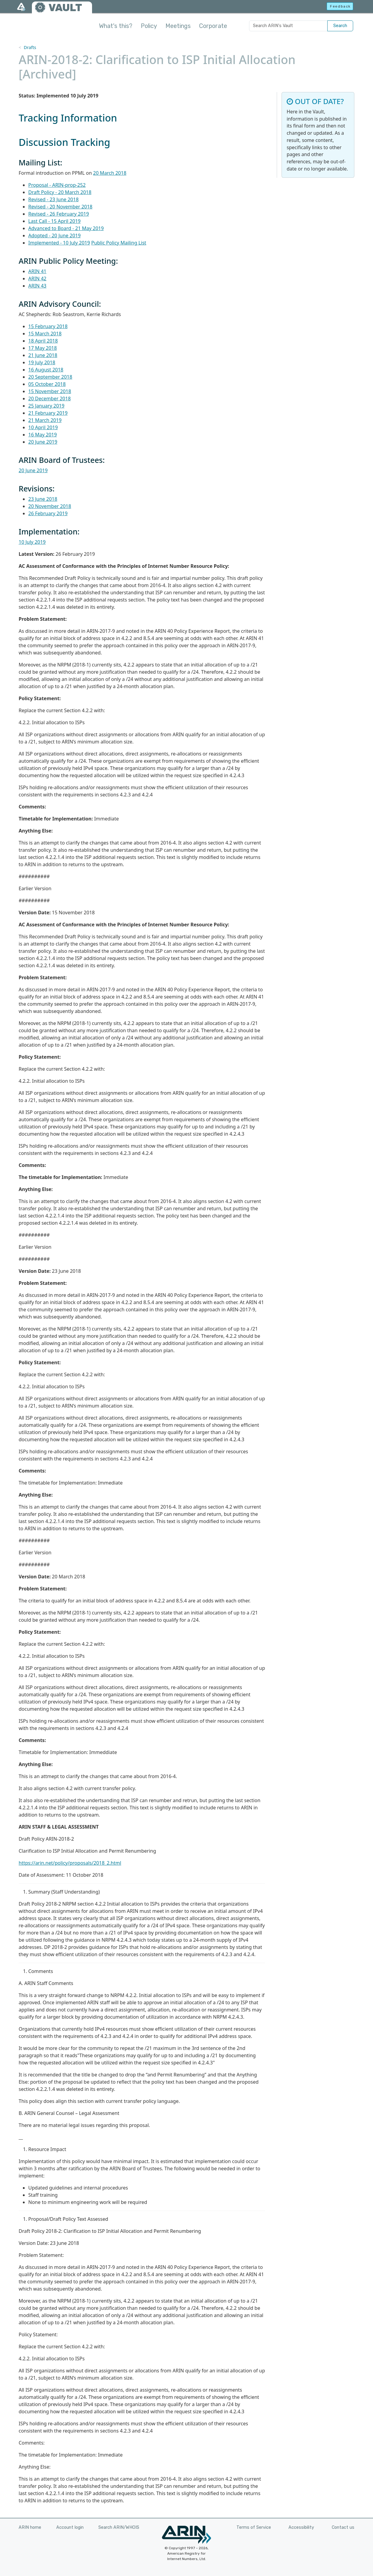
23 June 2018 (42, 499)
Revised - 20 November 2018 (60, 206)
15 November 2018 (49, 391)
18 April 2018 (43, 340)
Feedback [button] (340, 6)
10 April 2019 (43, 427)
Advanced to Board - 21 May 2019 (66, 228)
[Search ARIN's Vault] (288, 25)
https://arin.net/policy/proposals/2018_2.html (70, 1863)
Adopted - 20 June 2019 (54, 235)
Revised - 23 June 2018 (53, 199)
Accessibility (301, 2527)
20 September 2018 (50, 377)
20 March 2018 (110, 173)
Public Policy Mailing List (118, 242)
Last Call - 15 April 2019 (54, 221)
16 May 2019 (42, 434)
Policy (149, 25)
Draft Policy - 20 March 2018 (59, 192)
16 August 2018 (45, 369)
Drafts (30, 47)
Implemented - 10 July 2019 (59, 242)
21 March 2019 (45, 420)
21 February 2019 (48, 413)
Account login (70, 2527)
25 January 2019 (46, 405)
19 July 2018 (41, 362)
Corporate (213, 25)
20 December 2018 (49, 398)
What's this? (115, 25)
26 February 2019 (48, 513)
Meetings (178, 25)
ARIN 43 (37, 285)
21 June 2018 (42, 355)
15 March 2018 (45, 333)
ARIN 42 (37, 278)
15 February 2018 (48, 326)
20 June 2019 (42, 442)
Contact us (343, 2527)
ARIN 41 (37, 271)
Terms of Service (253, 2527)
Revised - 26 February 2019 (58, 214)
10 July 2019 (32, 542)
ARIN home (30, 2527)
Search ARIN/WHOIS (118, 2527)
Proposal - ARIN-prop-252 (57, 185)
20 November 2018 (49, 506)
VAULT (65, 8)
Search (340, 25)
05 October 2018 (47, 384)
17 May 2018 (42, 348)
